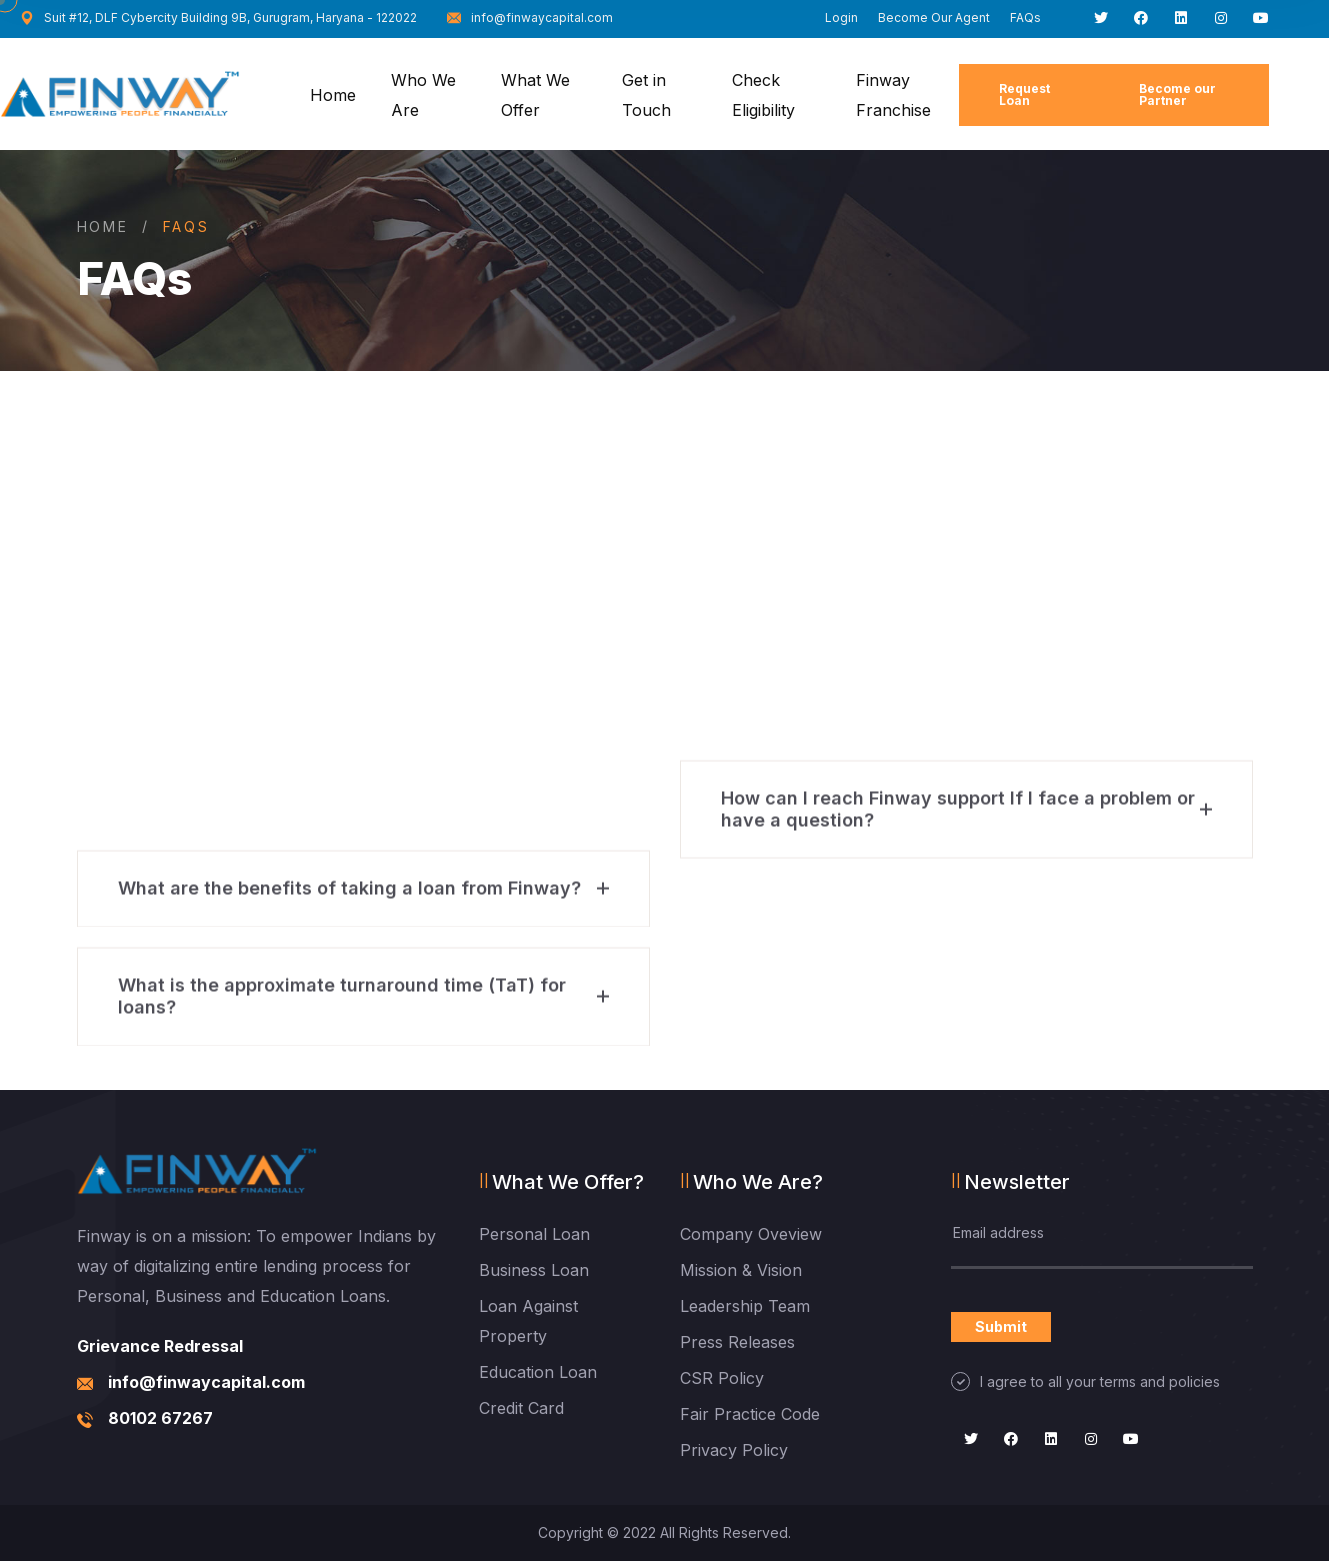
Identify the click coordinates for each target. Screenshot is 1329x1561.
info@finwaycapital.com (530, 17)
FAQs (1025, 17)
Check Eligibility (763, 95)
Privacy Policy (734, 1450)
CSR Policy (722, 1378)
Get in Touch (646, 95)
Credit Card (521, 1408)
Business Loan (534, 1270)
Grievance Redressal (160, 1346)
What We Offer (535, 95)
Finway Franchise (893, 95)
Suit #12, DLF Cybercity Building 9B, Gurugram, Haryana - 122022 (218, 17)
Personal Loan (534, 1234)
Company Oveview (751, 1234)
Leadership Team (745, 1306)
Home (333, 95)
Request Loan (1024, 94)
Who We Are (423, 95)
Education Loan (538, 1372)
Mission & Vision (741, 1270)
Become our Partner (1177, 94)
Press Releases (737, 1342)
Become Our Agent (934, 17)
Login (841, 17)
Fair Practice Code (750, 1414)
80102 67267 (160, 1418)
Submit (1001, 1326)
